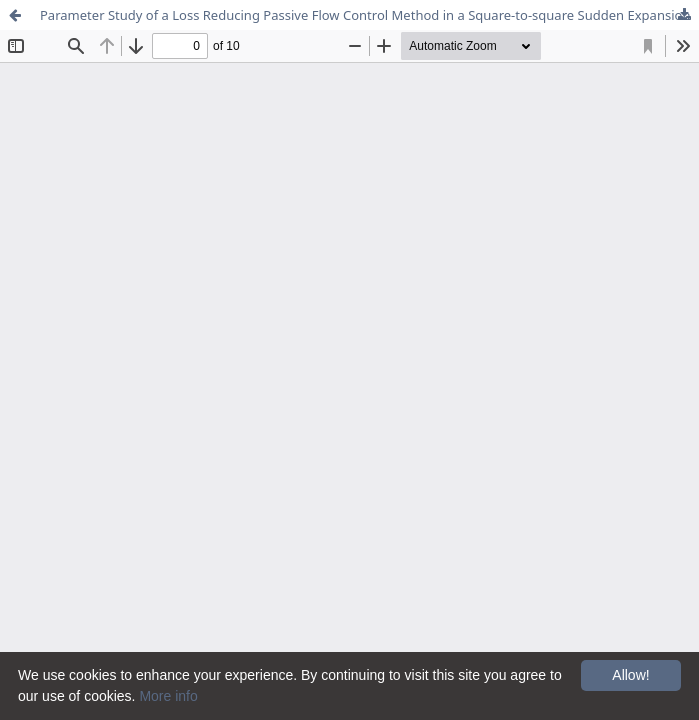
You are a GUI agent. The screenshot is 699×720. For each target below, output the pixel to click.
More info (168, 696)
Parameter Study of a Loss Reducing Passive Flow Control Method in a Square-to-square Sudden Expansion (365, 15)
